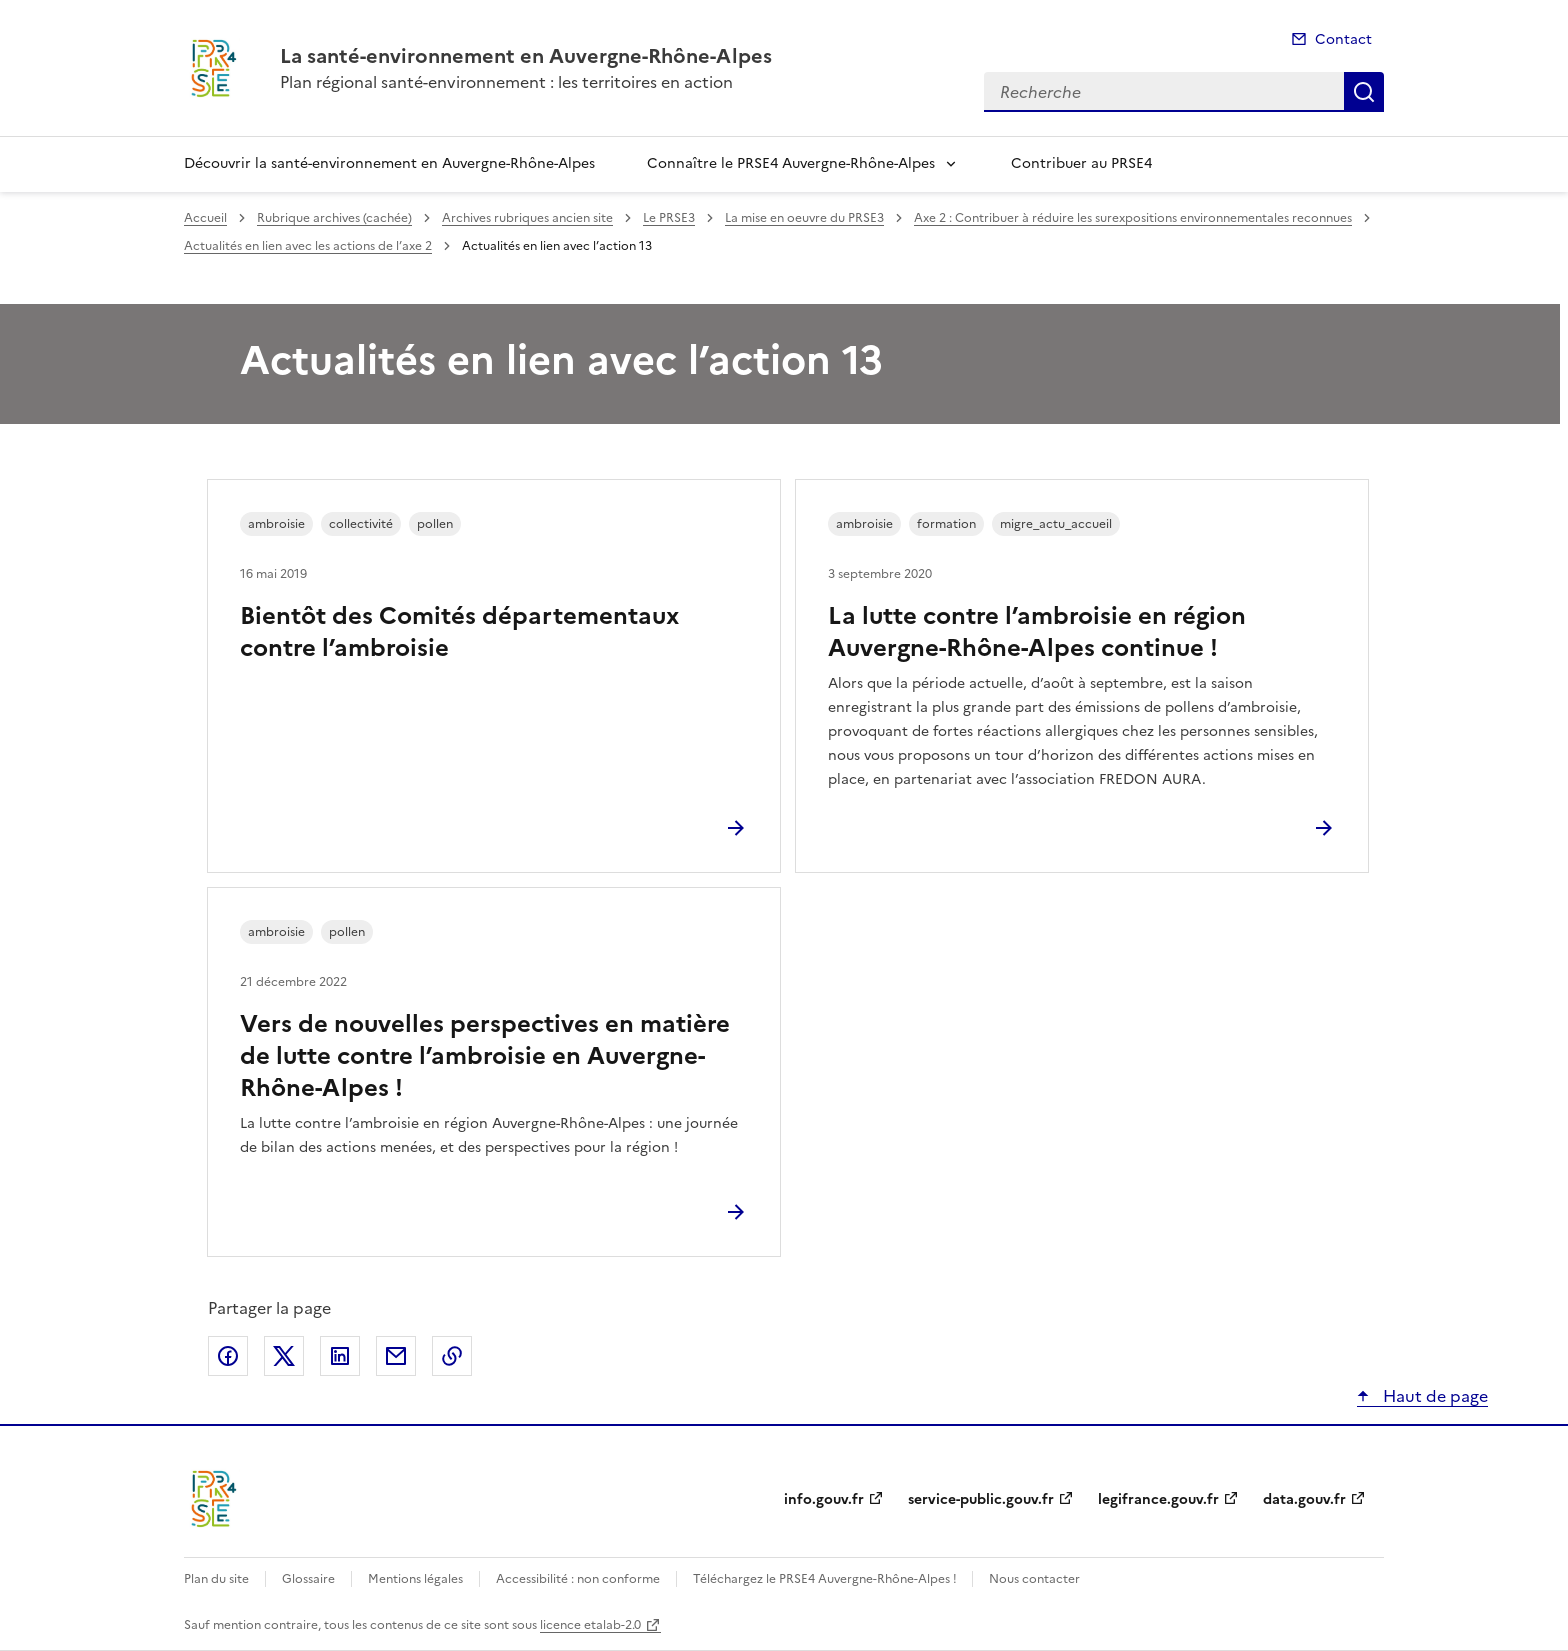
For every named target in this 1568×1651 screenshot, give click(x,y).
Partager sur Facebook (228, 1356)
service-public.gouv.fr (981, 1499)
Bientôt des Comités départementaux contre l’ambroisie (459, 632)
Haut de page (1433, 1396)
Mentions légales (415, 1579)
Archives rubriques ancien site (527, 218)
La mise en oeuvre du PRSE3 (804, 218)
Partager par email (396, 1356)
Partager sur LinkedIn (340, 1356)
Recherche (1364, 92)
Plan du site (216, 1579)
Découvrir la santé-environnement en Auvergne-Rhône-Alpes (389, 163)
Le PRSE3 (669, 218)
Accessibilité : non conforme (578, 1579)
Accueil (205, 218)
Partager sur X (284, 1356)
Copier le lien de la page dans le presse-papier (452, 1356)
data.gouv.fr (1304, 1499)
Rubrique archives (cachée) (334, 218)
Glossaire (308, 1579)
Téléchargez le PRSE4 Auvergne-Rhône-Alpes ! (826, 1579)
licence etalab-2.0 (590, 1625)
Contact (1343, 39)
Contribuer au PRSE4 (1081, 163)
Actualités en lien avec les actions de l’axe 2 (308, 246)
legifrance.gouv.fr (1158, 1499)
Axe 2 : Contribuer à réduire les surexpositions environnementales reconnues (1133, 218)
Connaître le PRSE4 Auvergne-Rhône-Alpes (791, 163)
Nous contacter (1034, 1579)
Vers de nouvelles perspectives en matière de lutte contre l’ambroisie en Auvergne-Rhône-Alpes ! (485, 1056)
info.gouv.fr (824, 1499)
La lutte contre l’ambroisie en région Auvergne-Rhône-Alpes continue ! (1037, 632)
